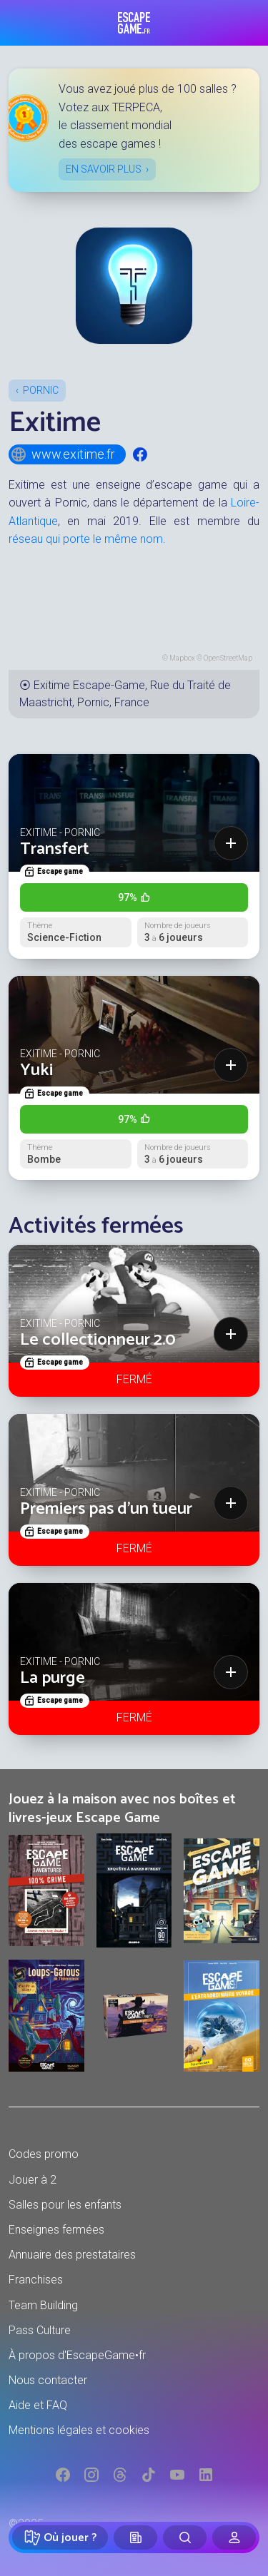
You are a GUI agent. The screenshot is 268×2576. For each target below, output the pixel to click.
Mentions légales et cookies (79, 2430)
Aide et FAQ (38, 2405)
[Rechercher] (185, 2537)
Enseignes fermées (56, 2229)
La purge (52, 1678)
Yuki (36, 1070)
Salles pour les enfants (65, 2204)
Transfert (54, 849)
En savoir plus (104, 169)
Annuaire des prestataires (72, 2254)
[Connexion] (234, 2537)
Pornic (41, 390)
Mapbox (182, 658)
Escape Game (134, 22)
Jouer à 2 (32, 2179)
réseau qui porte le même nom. (87, 539)
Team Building (43, 2305)
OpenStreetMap (228, 658)
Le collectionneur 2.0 (98, 1340)
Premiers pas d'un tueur (106, 1509)
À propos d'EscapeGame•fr (77, 2355)
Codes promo (44, 2154)
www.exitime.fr (62, 454)
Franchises (36, 2279)
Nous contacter (48, 2380)
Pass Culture (40, 2330)
